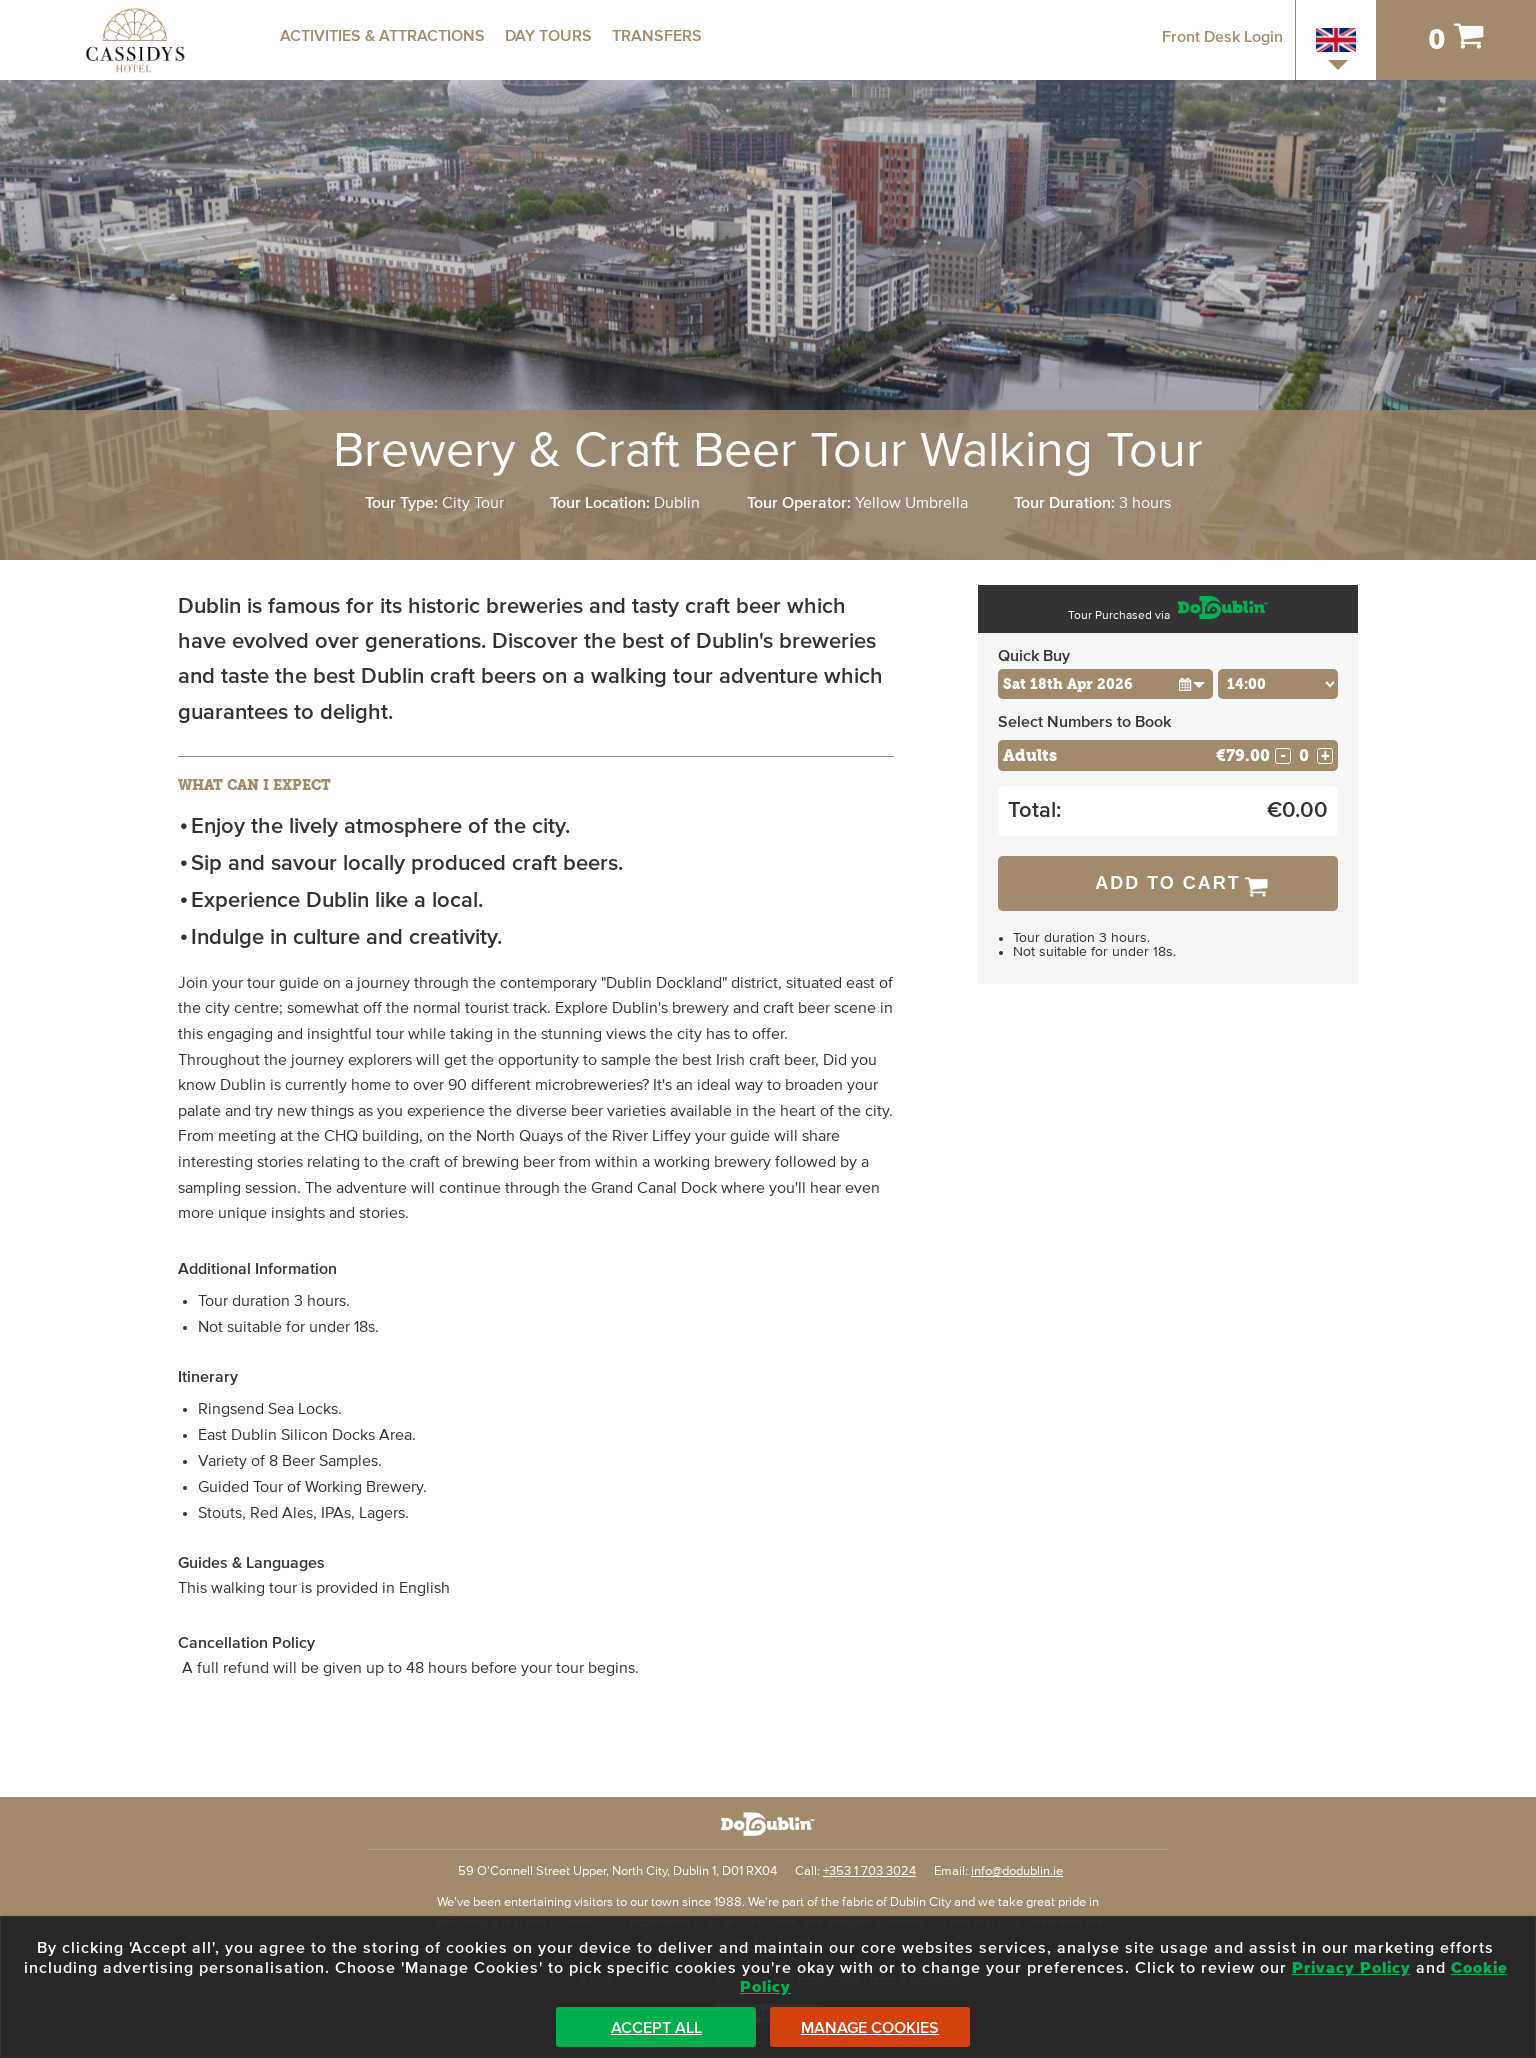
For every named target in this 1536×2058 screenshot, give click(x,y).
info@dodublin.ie (1017, 1871)
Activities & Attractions (382, 36)
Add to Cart (1168, 883)
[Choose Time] (1278, 684)
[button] (1191, 683)
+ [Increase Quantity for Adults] (1325, 756)
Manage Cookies (870, 2028)
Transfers (657, 36)
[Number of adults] (1304, 755)
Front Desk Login (1222, 37)
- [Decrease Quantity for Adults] (1283, 756)
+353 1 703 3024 (869, 1871)
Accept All (656, 2028)
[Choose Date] (1105, 684)
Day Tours (548, 36)
